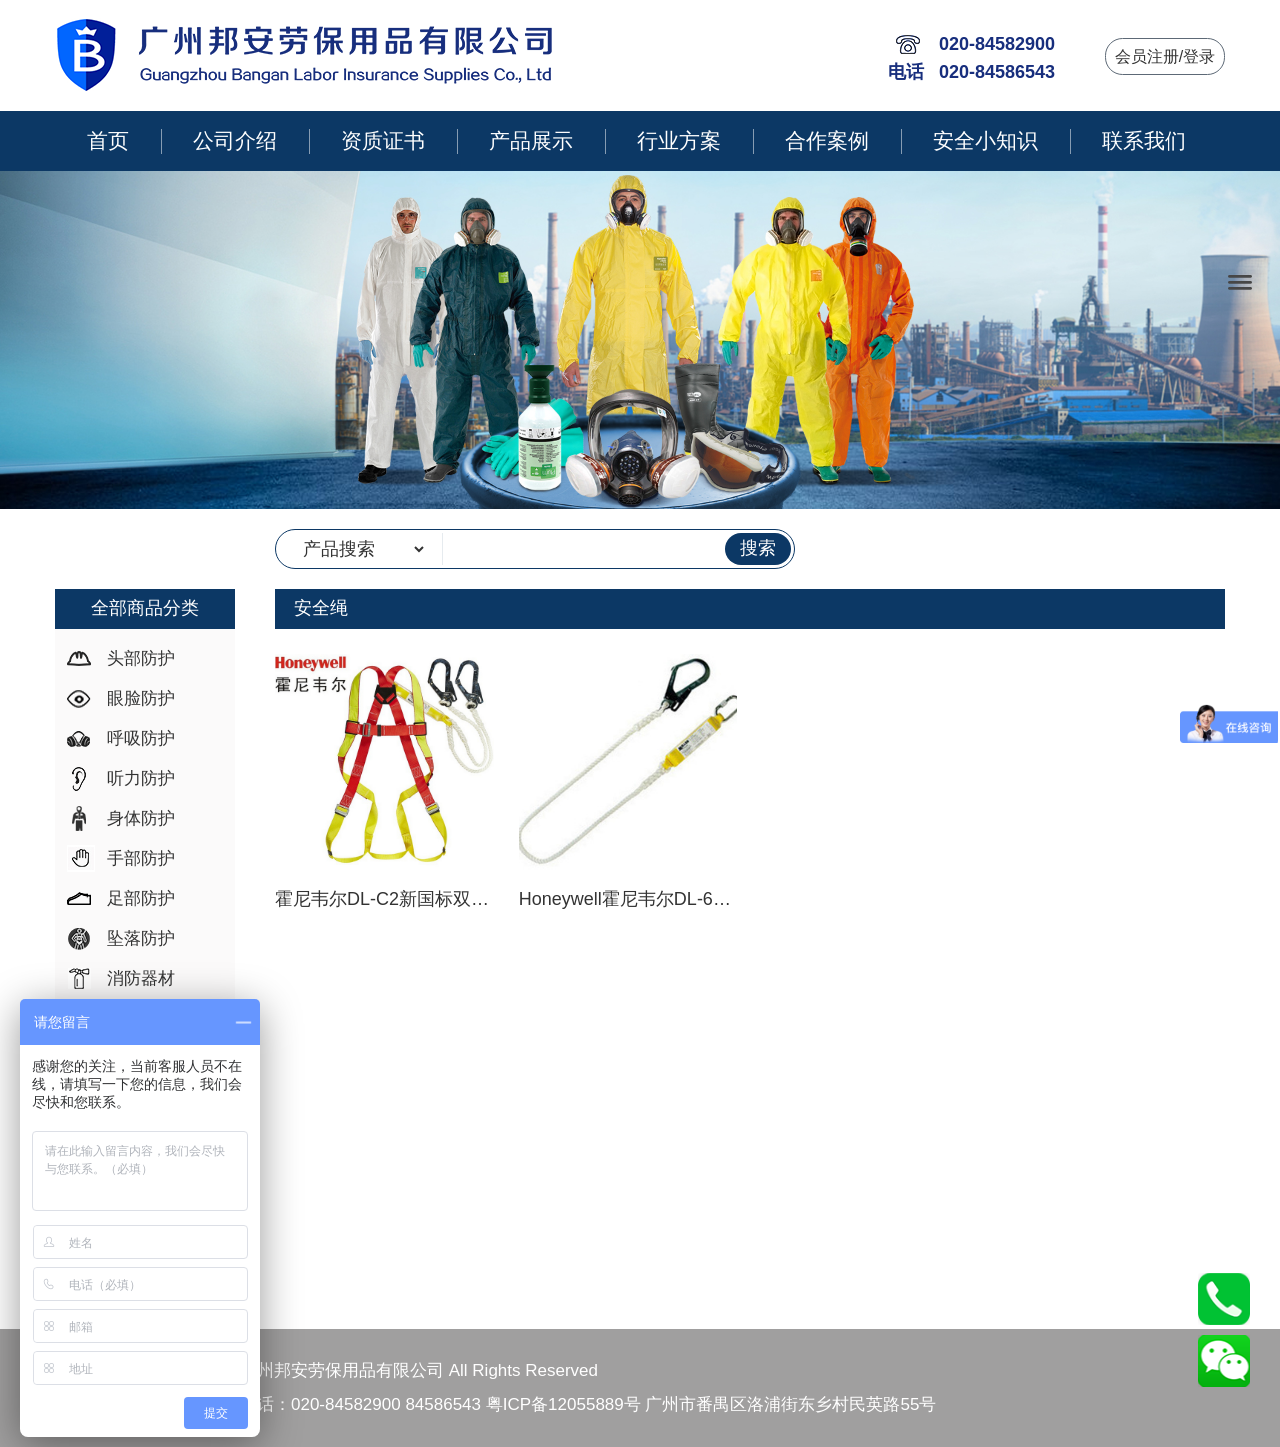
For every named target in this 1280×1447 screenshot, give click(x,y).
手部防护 (141, 858)
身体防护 (141, 818)
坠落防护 (141, 938)
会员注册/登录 (1165, 56)
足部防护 (141, 898)
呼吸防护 (141, 738)
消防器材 (141, 978)
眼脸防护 (141, 698)
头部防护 (141, 658)
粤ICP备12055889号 (563, 1404)
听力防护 (141, 778)
